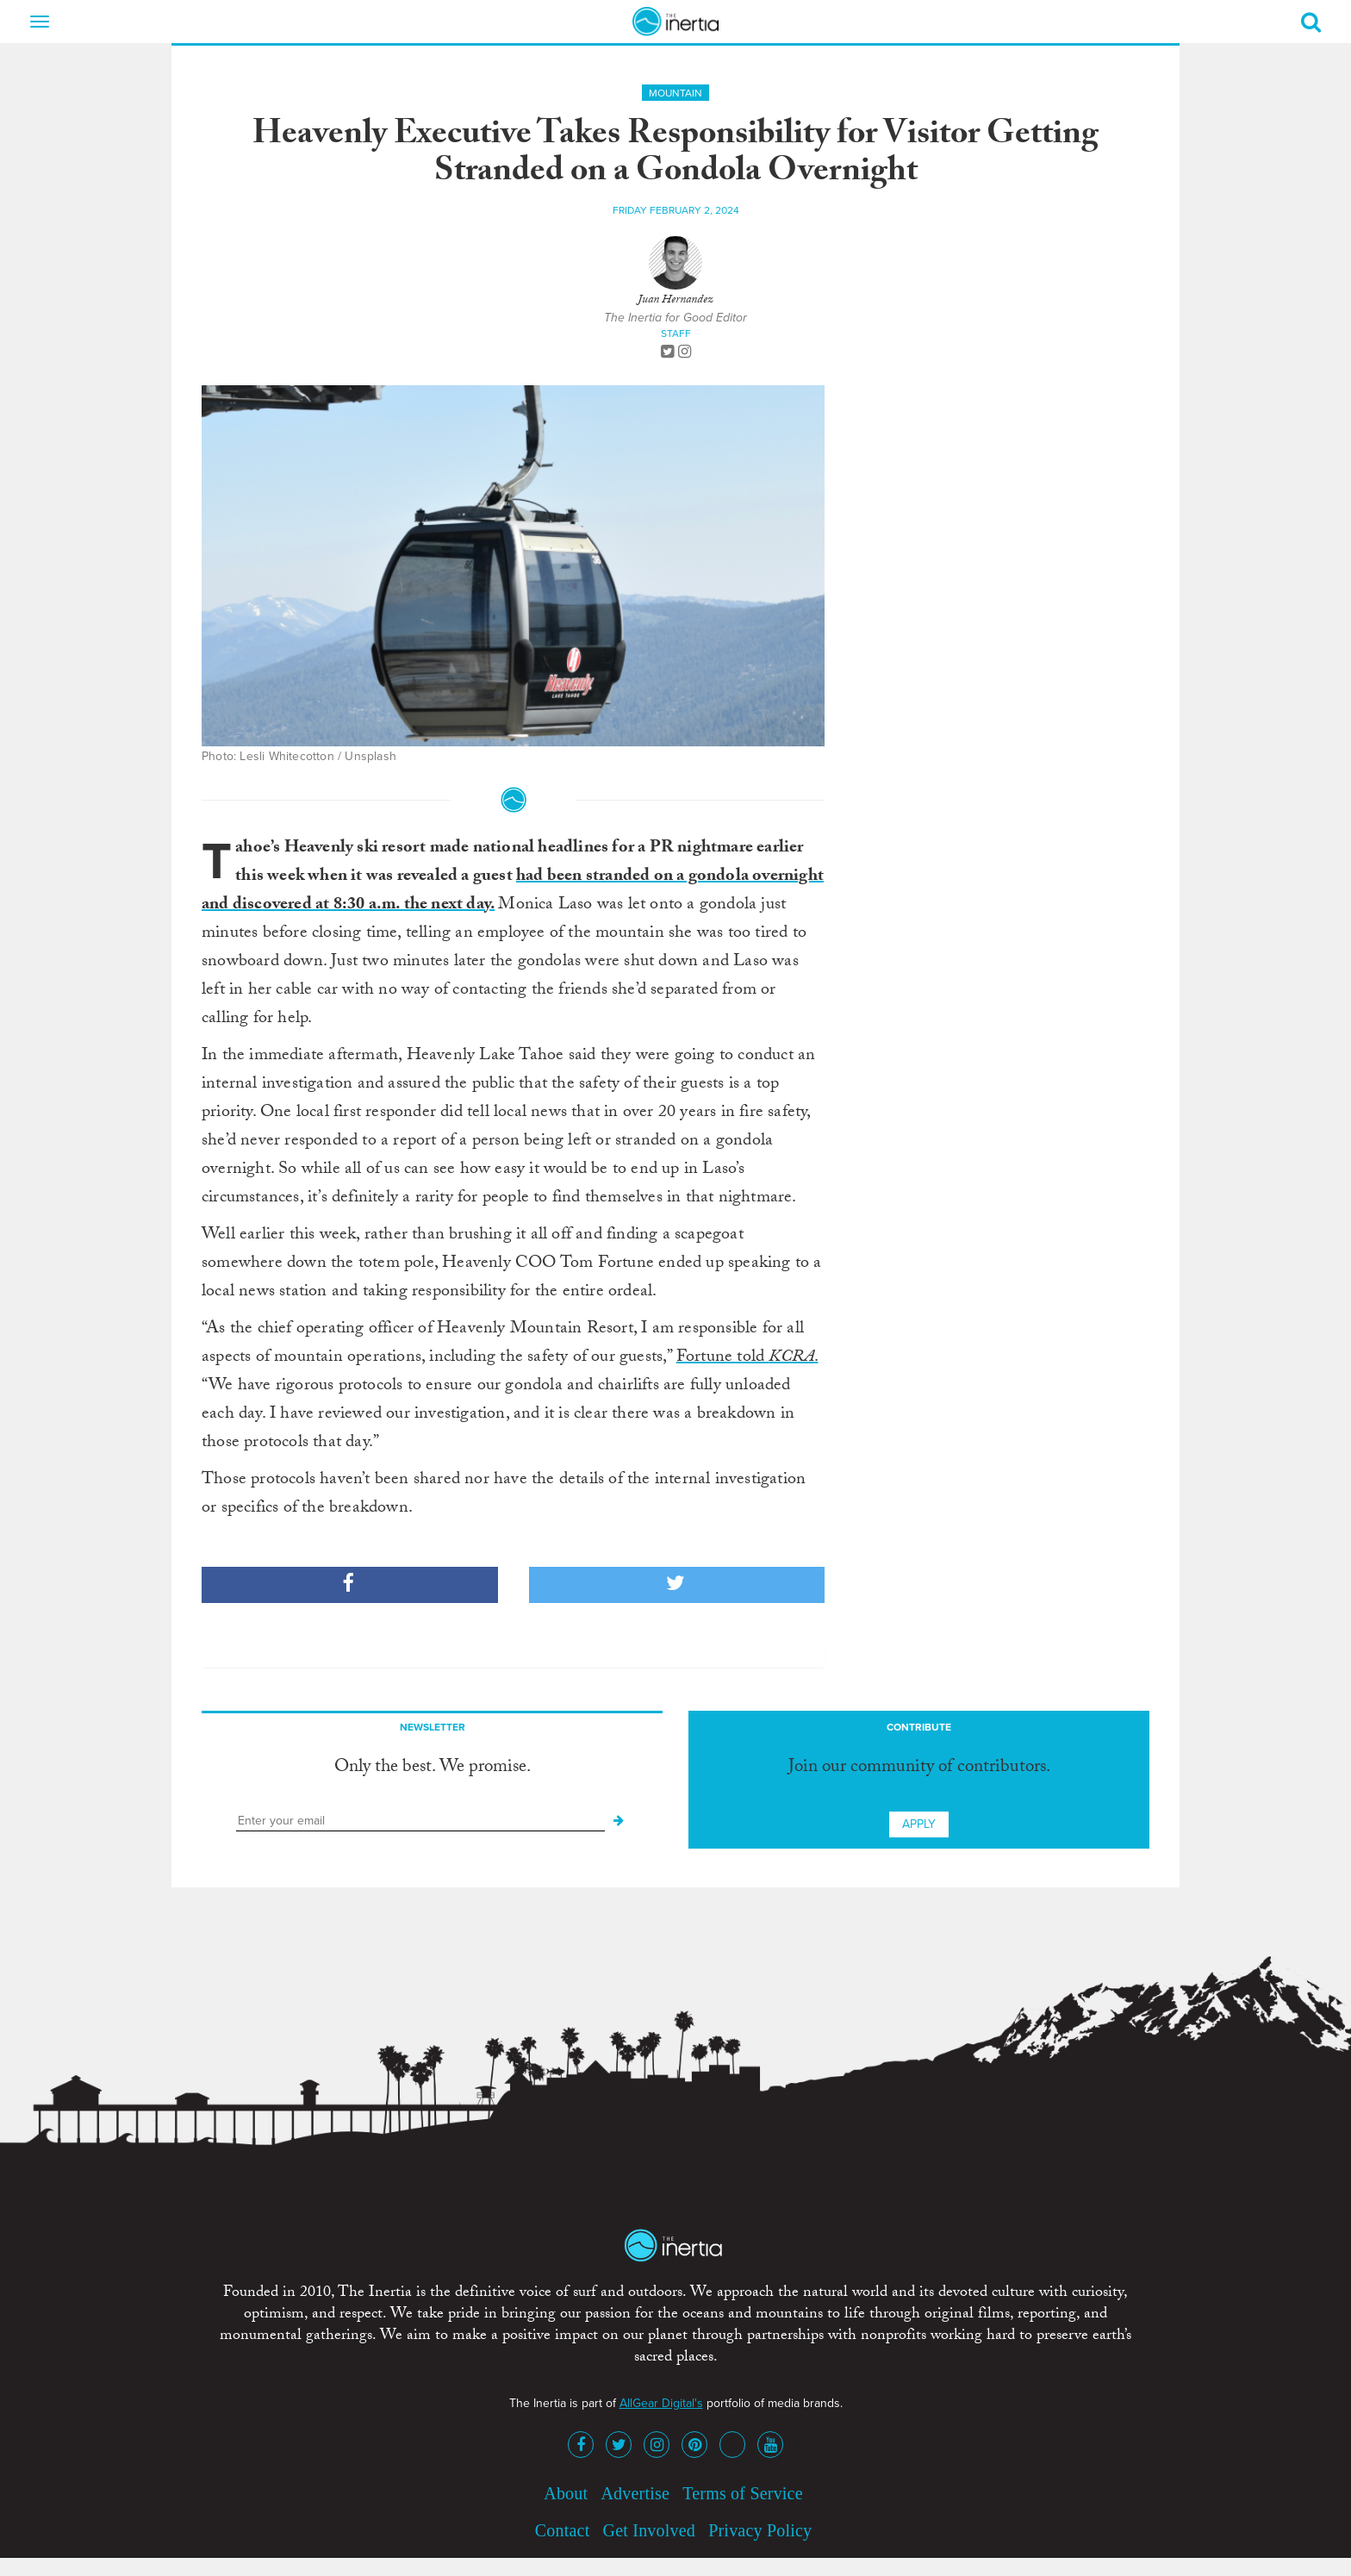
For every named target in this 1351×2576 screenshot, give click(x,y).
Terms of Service (742, 2493)
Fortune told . (747, 1358)
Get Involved (649, 2530)
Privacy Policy (760, 2530)
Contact (562, 2530)
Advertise (635, 2493)
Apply (919, 1824)
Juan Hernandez (675, 300)
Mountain (675, 93)
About (566, 2493)
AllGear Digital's (661, 2403)
